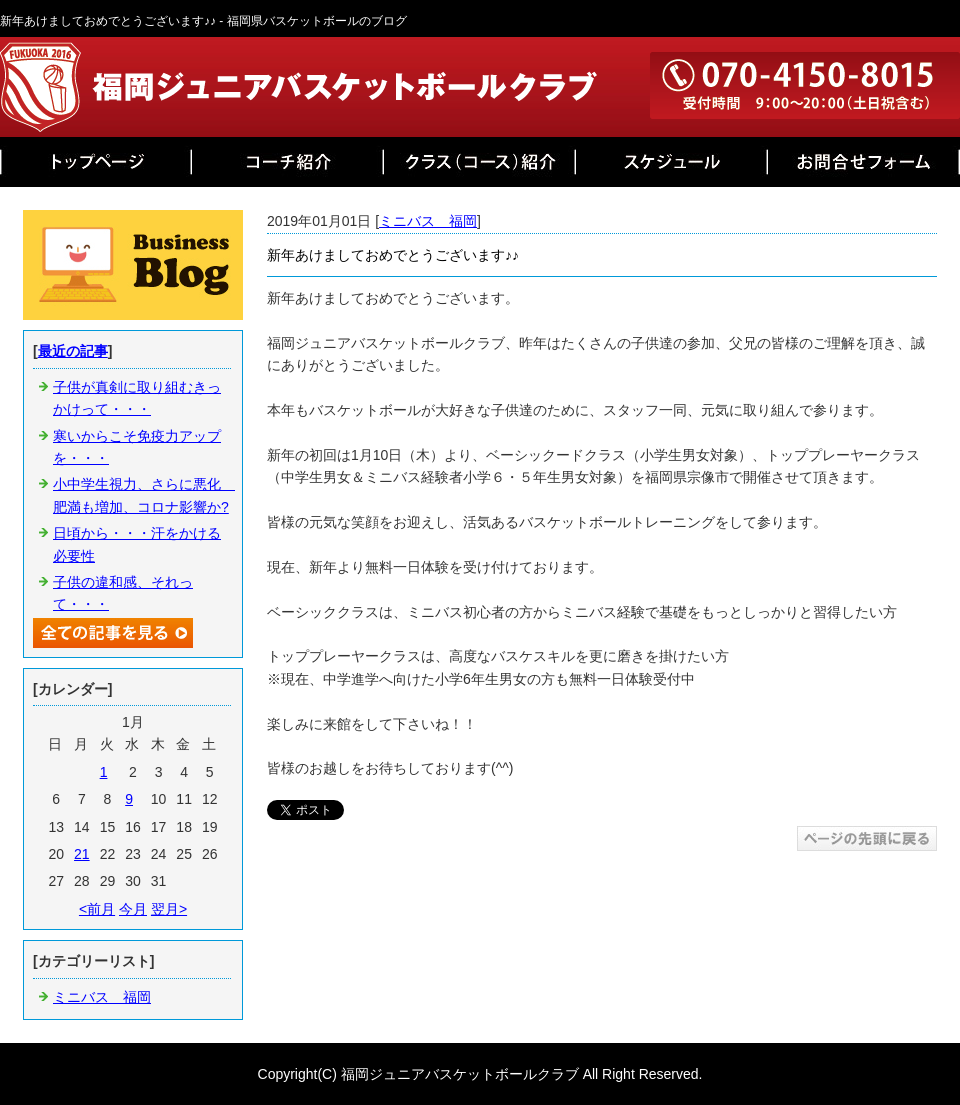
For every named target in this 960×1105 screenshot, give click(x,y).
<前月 (97, 909)
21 (82, 854)
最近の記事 (73, 351)
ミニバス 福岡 (428, 221)
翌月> (169, 909)
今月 (133, 909)
